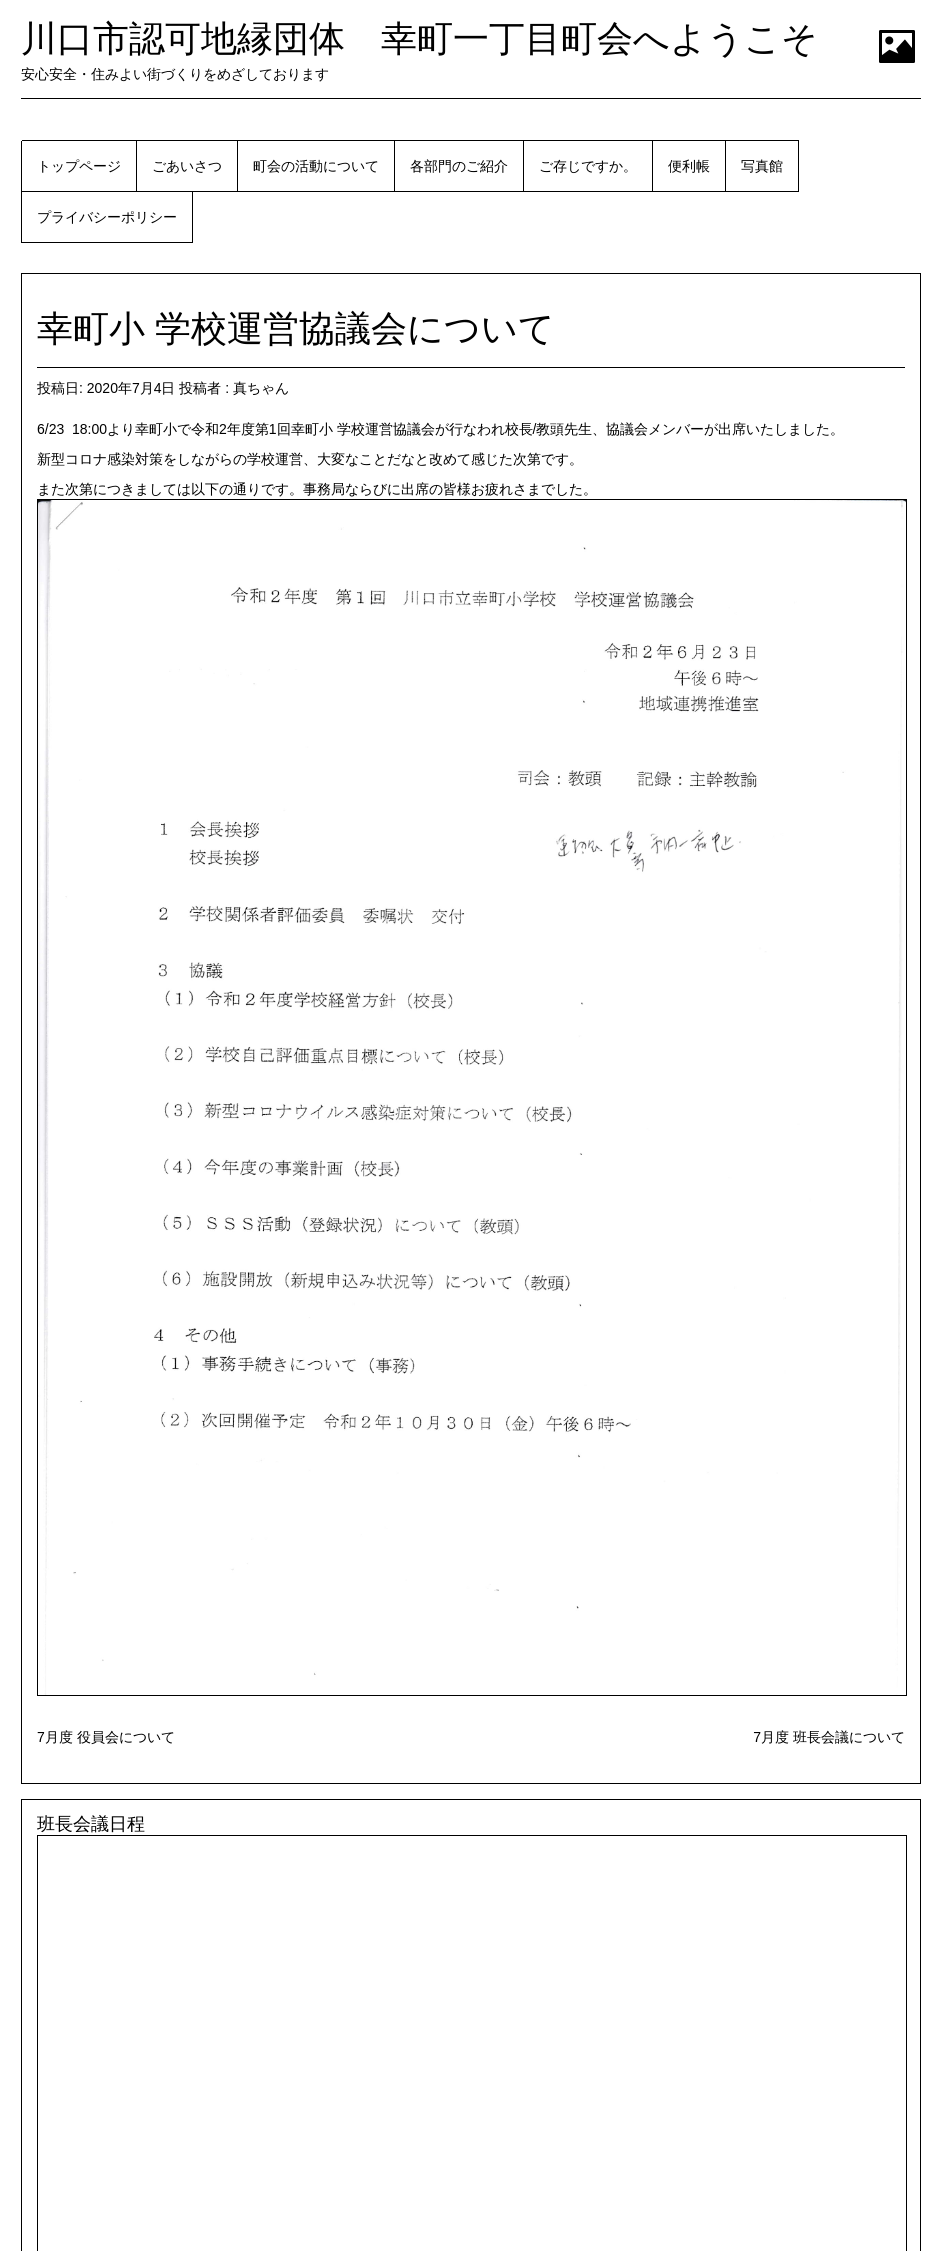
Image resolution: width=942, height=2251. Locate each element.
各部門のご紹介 (459, 166)
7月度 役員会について (106, 1737)
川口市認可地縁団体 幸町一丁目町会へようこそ (419, 38)
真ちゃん (261, 388)
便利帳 (689, 166)
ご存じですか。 (588, 166)
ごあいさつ (187, 166)
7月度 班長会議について (829, 1737)
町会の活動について (316, 166)
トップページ (79, 166)
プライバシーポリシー (107, 217)
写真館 (762, 166)
